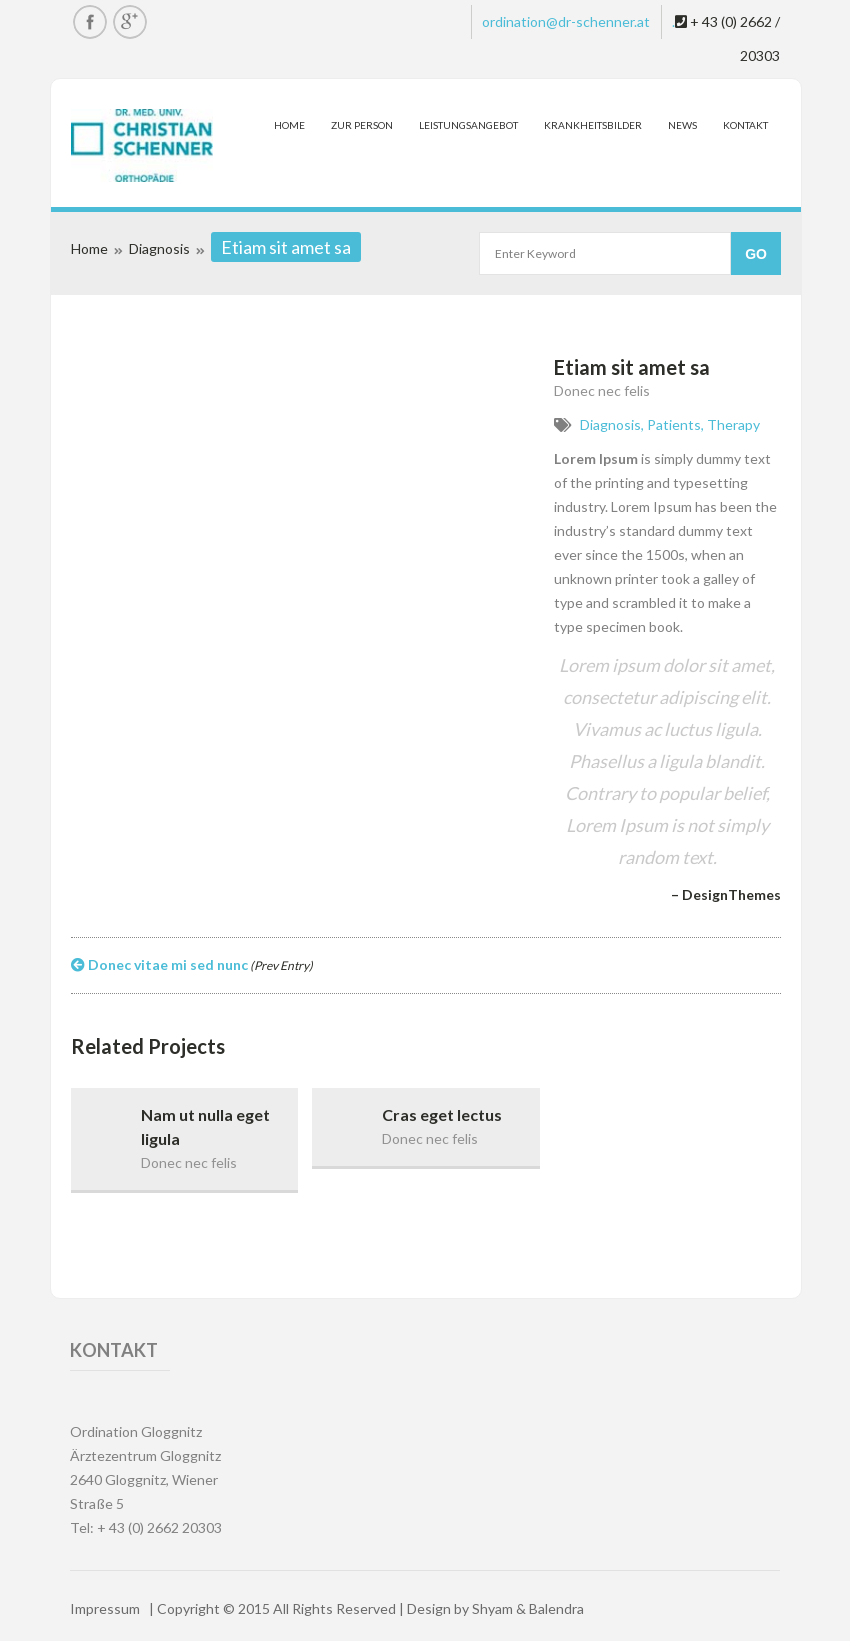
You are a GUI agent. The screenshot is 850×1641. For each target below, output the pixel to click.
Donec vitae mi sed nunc (192, 964)
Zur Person (362, 125)
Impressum (105, 1608)
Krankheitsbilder (593, 125)
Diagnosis (159, 248)
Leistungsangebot (468, 125)
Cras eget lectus (442, 1114)
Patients (674, 424)
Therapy (733, 424)
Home (289, 125)
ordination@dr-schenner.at (566, 21)
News (682, 125)
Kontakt (745, 125)
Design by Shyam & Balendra (495, 1608)
